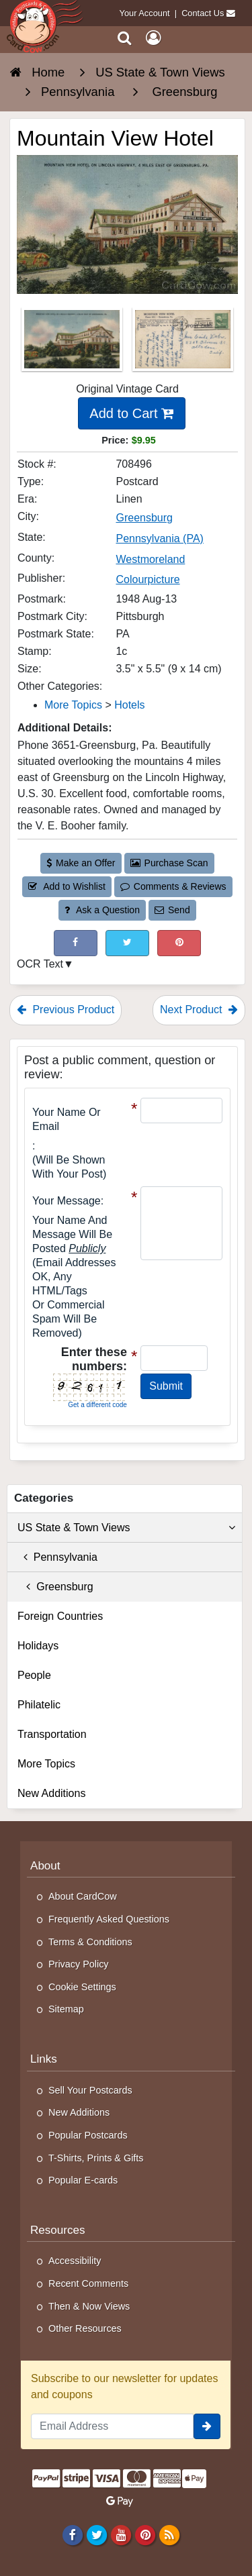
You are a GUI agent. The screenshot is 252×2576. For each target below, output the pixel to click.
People (34, 1675)
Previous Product (65, 1009)
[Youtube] (120, 2535)
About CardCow (82, 1896)
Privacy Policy (78, 1964)
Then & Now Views (89, 2306)
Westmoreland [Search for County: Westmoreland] (150, 559)
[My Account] (153, 38)
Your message (66, 1200)
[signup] (207, 2426)
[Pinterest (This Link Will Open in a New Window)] (179, 943)
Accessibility (74, 2260)
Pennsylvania (57, 1557)
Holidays (37, 1645)
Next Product (199, 1009)
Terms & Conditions (90, 1942)
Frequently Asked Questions (108, 1919)
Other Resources (85, 2328)
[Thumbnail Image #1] (73, 344)
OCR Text (40, 964)
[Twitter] (96, 2535)
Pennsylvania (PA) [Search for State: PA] (159, 538)
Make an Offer (80, 863)
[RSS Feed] (169, 2535)
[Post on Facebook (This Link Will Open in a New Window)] (75, 943)
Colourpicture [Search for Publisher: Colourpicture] (147, 579)
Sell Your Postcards (90, 2090)
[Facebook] (72, 2535)
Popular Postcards (88, 2135)
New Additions (51, 1793)
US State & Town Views (126, 1528)
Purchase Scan (169, 863)
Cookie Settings (82, 1986)
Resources (57, 2230)
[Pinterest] (145, 2535)
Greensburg (55, 1586)
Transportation (52, 1734)
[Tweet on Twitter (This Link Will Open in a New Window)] (127, 943)
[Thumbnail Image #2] (183, 344)
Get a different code (97, 1404)
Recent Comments (88, 2283)
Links (43, 2059)
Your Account (145, 13)
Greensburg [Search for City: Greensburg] (144, 517)
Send (172, 910)
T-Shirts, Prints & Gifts (96, 2158)
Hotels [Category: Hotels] (129, 705)
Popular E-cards (83, 2180)
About (45, 1865)
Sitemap (66, 2009)
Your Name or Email (66, 1119)
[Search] (125, 38)
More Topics (46, 1763)
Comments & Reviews (173, 886)
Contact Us (202, 13)
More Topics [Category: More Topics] (73, 705)
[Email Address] (112, 2426)
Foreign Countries (60, 1616)
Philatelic (38, 1704)
